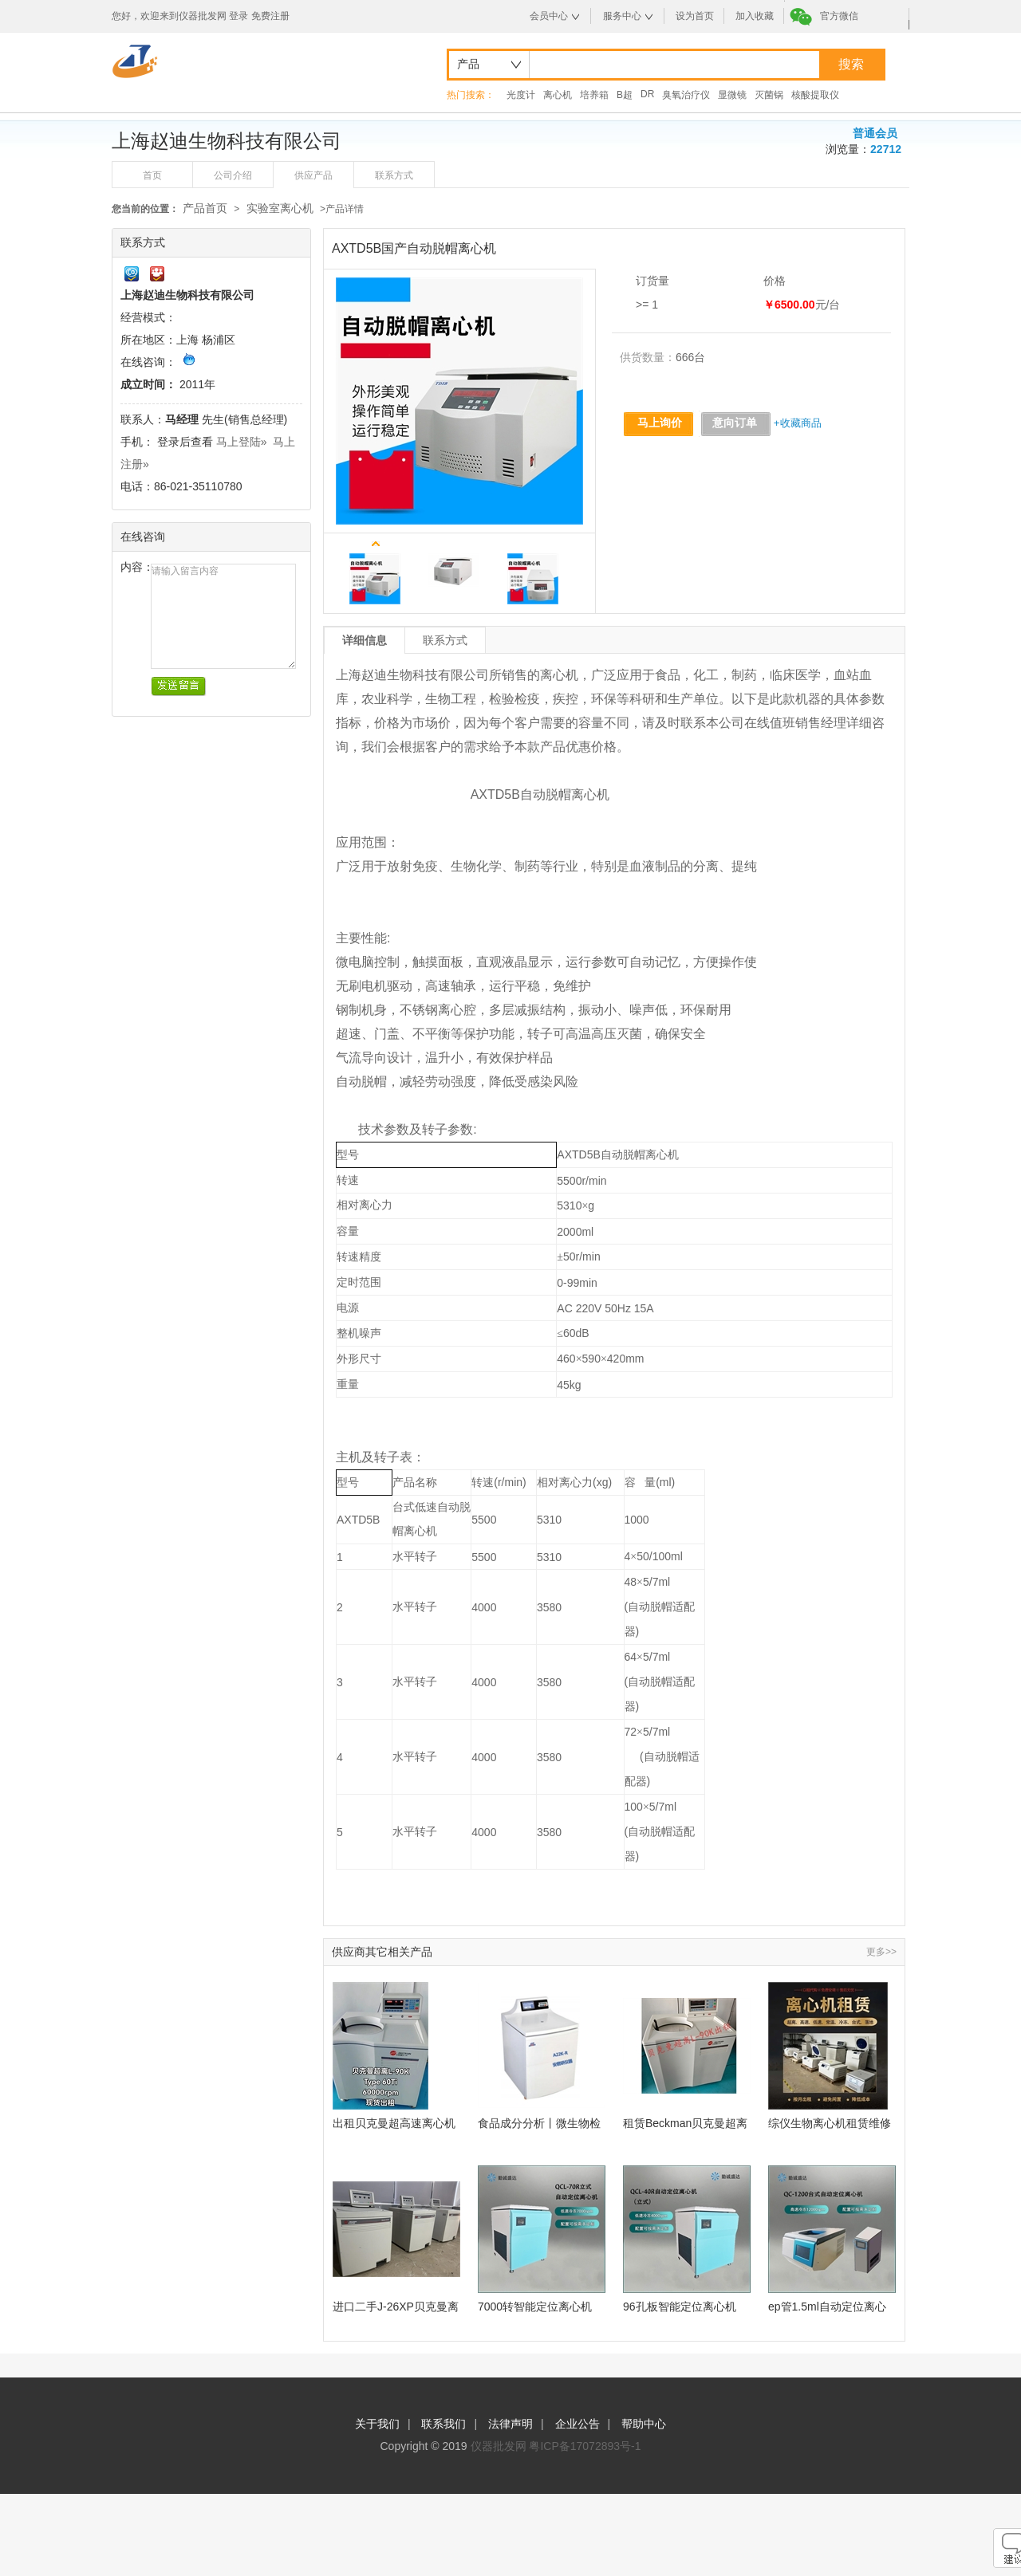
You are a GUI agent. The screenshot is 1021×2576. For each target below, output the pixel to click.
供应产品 (313, 175)
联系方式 (394, 175)
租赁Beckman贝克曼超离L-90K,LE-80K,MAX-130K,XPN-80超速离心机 (685, 2123)
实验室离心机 (279, 208)
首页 (152, 175)
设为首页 (695, 16)
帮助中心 (643, 2423)
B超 (625, 94)
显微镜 (732, 94)
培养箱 (594, 94)
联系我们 (443, 2423)
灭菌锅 (769, 94)
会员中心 (549, 16)
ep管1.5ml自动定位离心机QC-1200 (827, 2307)
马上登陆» (241, 441)
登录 (238, 16)
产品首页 (205, 208)
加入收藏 (754, 16)
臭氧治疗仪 (686, 94)
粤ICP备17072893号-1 (585, 2446)
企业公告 (577, 2423)
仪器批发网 (498, 2446)
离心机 (557, 94)
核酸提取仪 (815, 94)
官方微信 (839, 16)
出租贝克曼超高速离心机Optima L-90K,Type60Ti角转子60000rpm (394, 2123)
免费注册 (270, 16)
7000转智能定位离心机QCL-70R (535, 2307)
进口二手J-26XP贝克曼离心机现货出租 (396, 2307)
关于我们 (377, 2423)
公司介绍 (233, 175)
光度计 (521, 94)
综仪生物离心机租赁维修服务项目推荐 (829, 2123)
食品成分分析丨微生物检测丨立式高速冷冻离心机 (539, 2123)
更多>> (881, 1951)
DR (647, 94)
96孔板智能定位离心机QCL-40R (679, 2307)
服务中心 (622, 16)
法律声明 (510, 2423)
